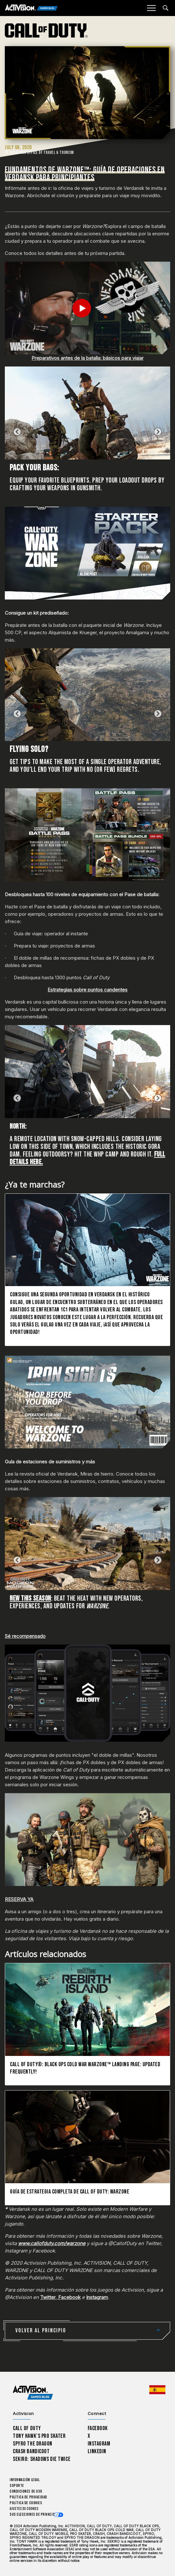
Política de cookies (26, 2503)
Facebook (69, 2297)
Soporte (17, 2485)
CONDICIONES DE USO (26, 2491)
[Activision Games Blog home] (33, 2393)
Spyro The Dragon (32, 2443)
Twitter (48, 2297)
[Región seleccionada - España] (157, 2389)
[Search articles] (165, 8)
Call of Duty (27, 2428)
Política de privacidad (28, 2497)
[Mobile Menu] (151, 8)
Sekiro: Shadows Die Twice (41, 2459)
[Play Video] (87, 308)
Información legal (24, 2480)
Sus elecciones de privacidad (34, 2514)
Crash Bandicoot (31, 2451)
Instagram (97, 2297)
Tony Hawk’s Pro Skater (39, 2436)
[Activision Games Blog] (31, 8)
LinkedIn (97, 2451)
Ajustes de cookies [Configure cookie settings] (24, 2508)
